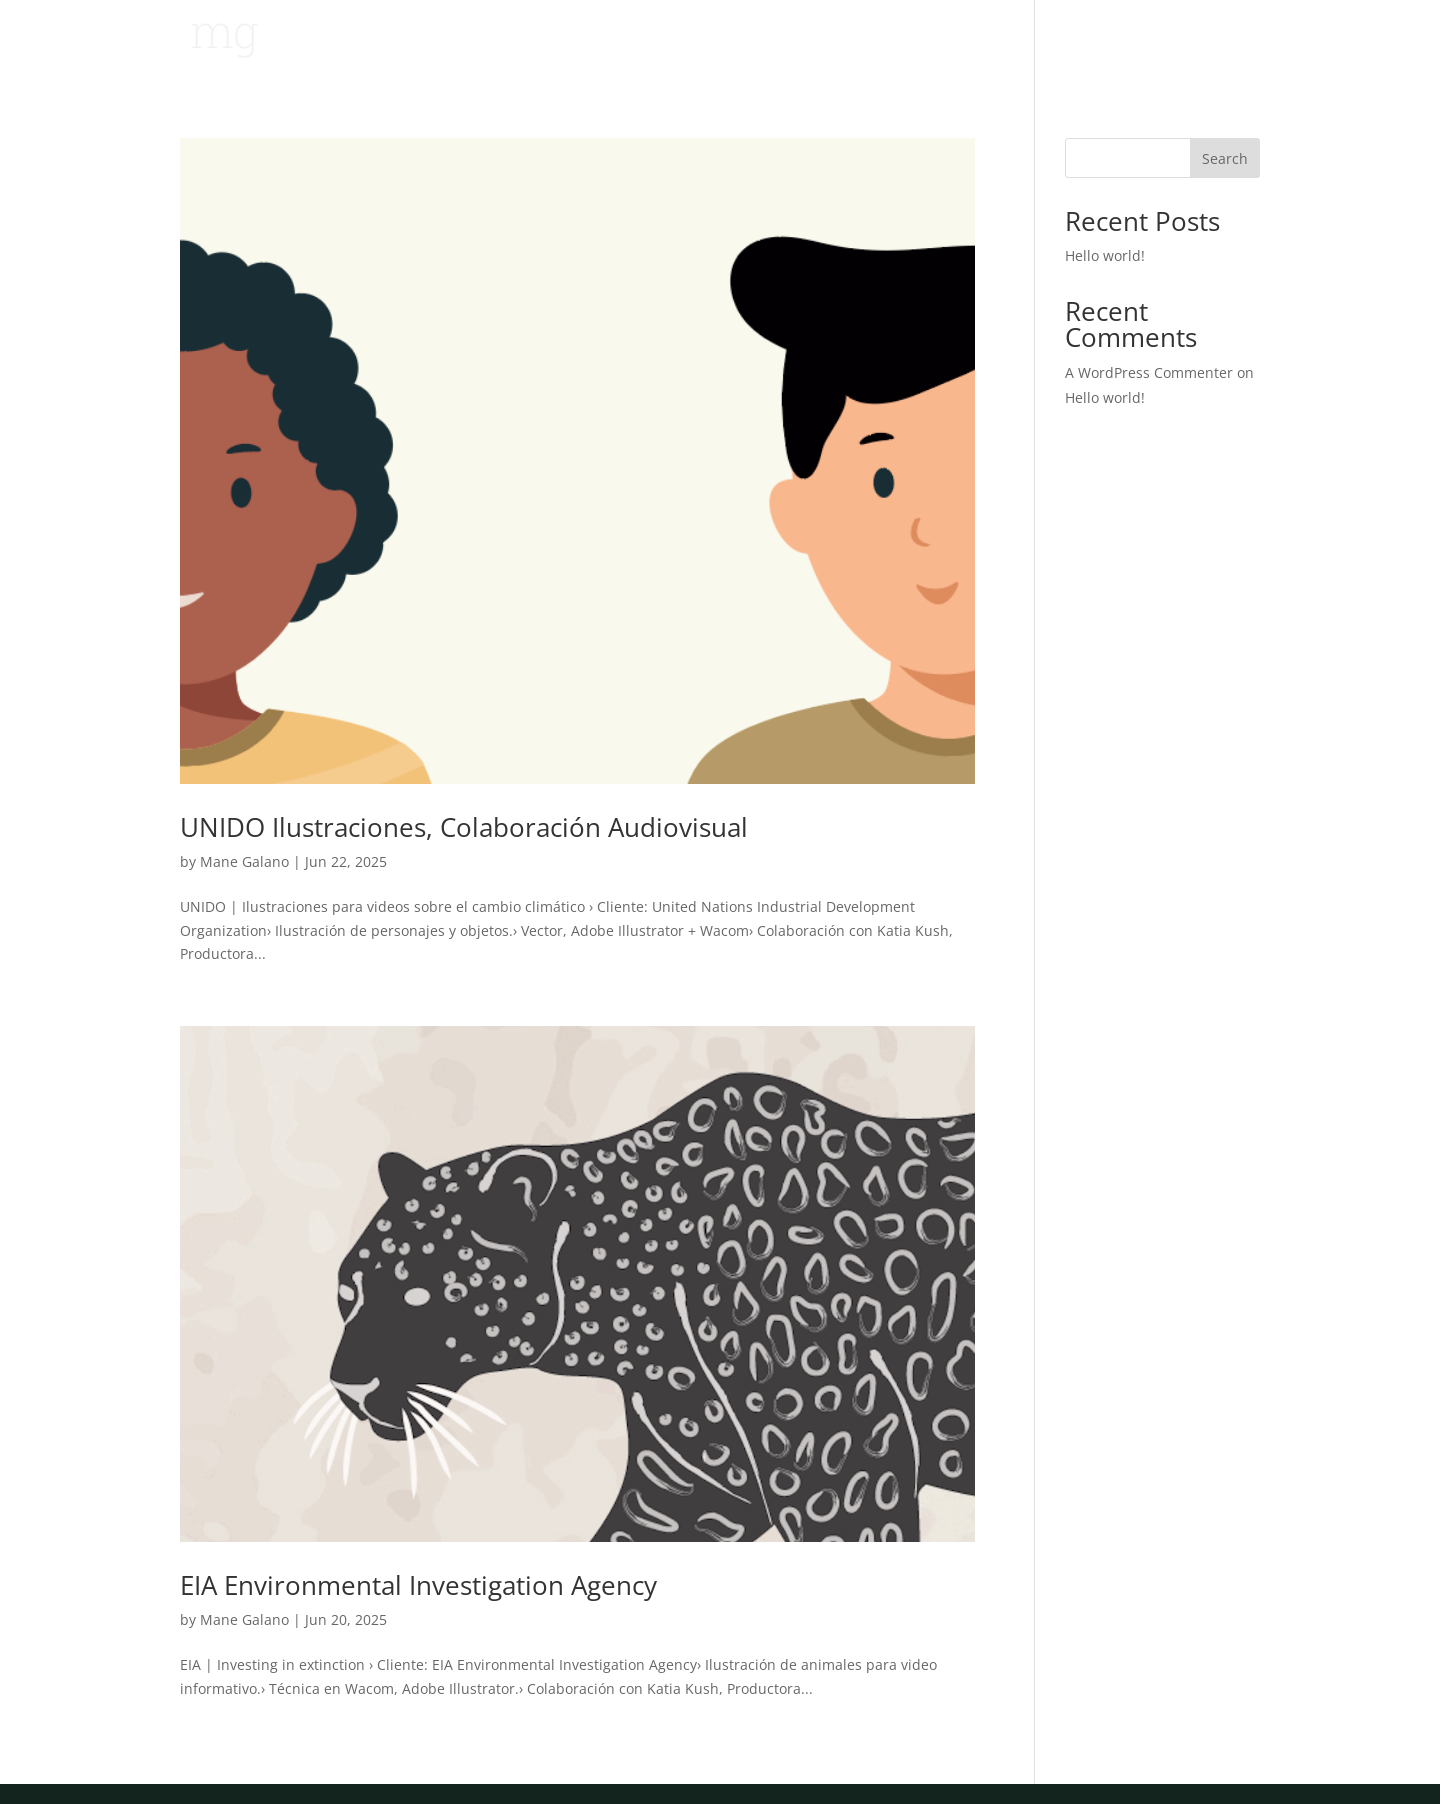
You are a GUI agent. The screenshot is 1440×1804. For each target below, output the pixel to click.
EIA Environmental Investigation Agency (418, 1585)
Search (1225, 158)
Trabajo (1140, 41)
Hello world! (1105, 255)
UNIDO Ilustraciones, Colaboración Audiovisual (464, 827)
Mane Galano (244, 861)
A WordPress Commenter (1149, 372)
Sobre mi (1227, 41)
